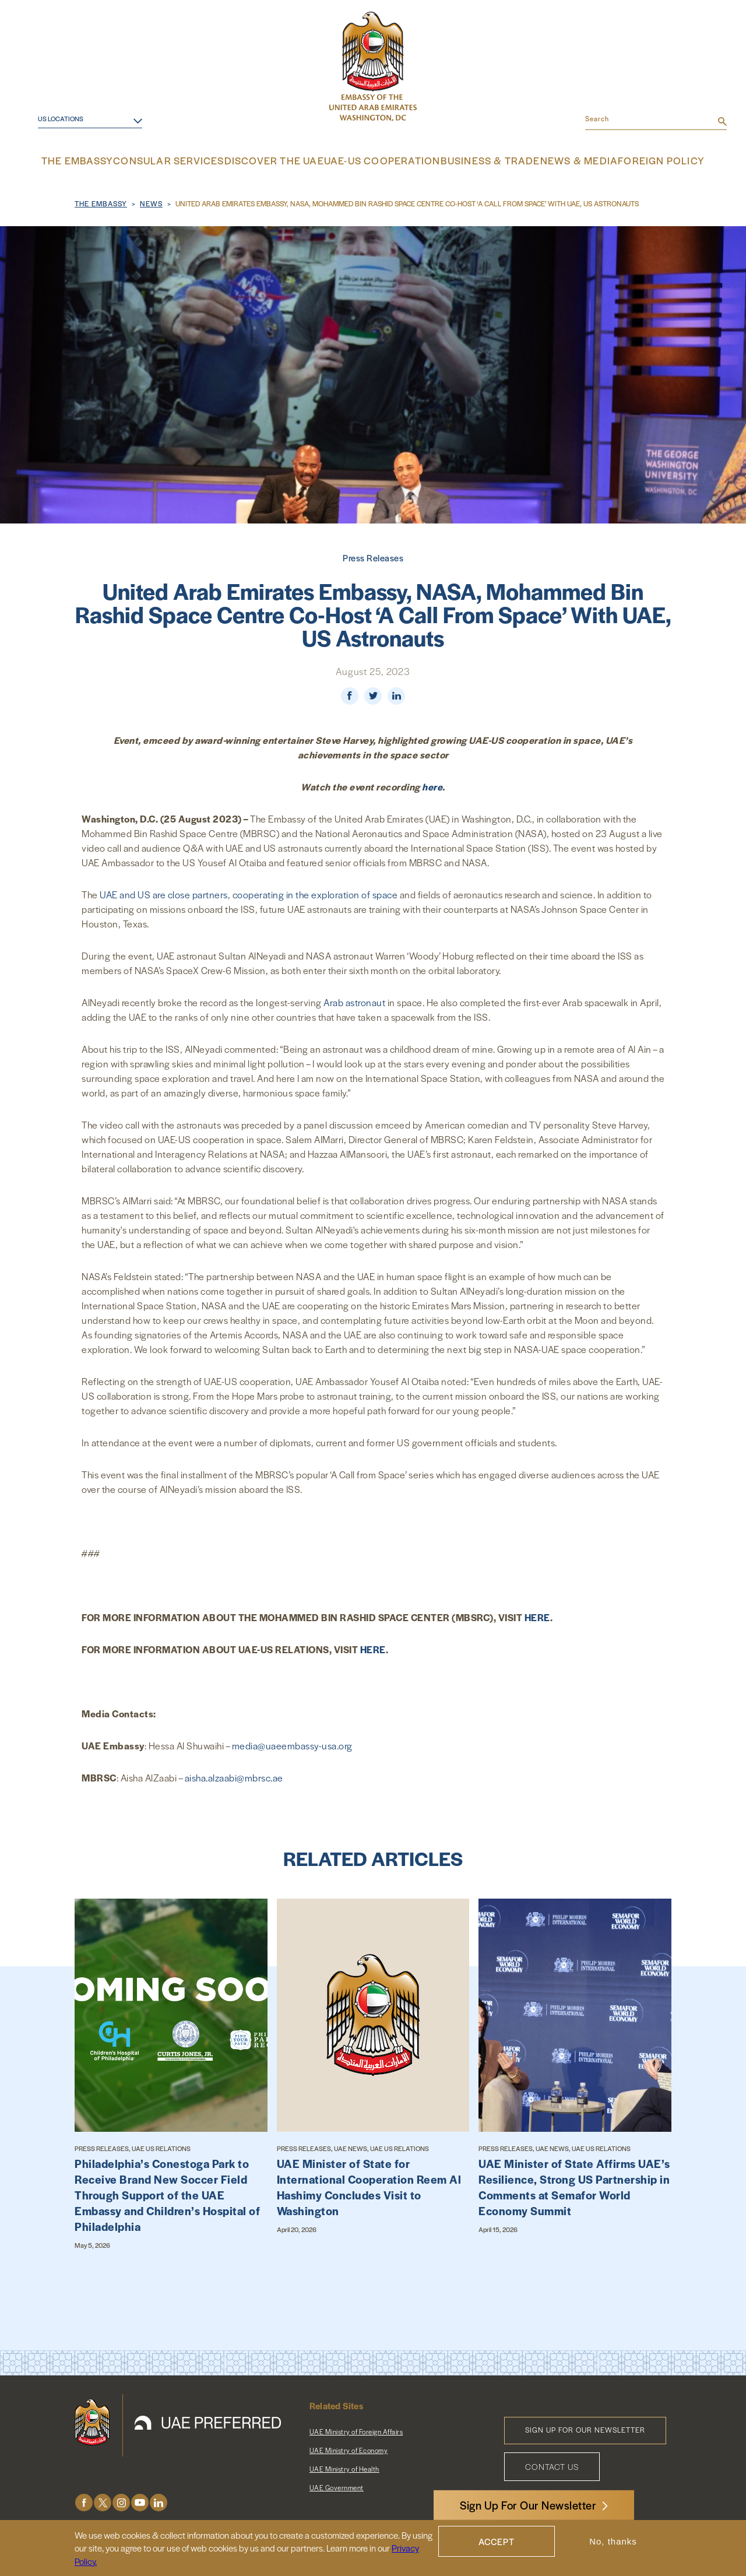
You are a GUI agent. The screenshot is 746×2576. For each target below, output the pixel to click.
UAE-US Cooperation (380, 160)
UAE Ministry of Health (344, 2467)
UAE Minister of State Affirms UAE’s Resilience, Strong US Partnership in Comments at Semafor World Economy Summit (574, 2185)
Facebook (84, 2501)
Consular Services (188, 160)
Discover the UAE (283, 160)
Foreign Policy (639, 160)
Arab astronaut (354, 1000)
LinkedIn (158, 2501)
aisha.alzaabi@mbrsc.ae (234, 1776)
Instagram (121, 2501)
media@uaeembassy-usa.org (292, 1744)
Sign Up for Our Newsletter (585, 2428)
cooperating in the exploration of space (315, 892)
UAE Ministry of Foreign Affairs (356, 2429)
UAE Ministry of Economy (348, 2448)
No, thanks (613, 2541)
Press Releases (373, 556)
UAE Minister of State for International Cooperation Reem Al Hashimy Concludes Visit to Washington (369, 2185)
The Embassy (103, 160)
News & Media (561, 160)
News (151, 201)
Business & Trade (478, 160)
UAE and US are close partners (164, 892)
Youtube (140, 2501)
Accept (496, 2541)
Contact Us (552, 2464)
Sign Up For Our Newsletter (528, 2505)
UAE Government (336, 2485)
